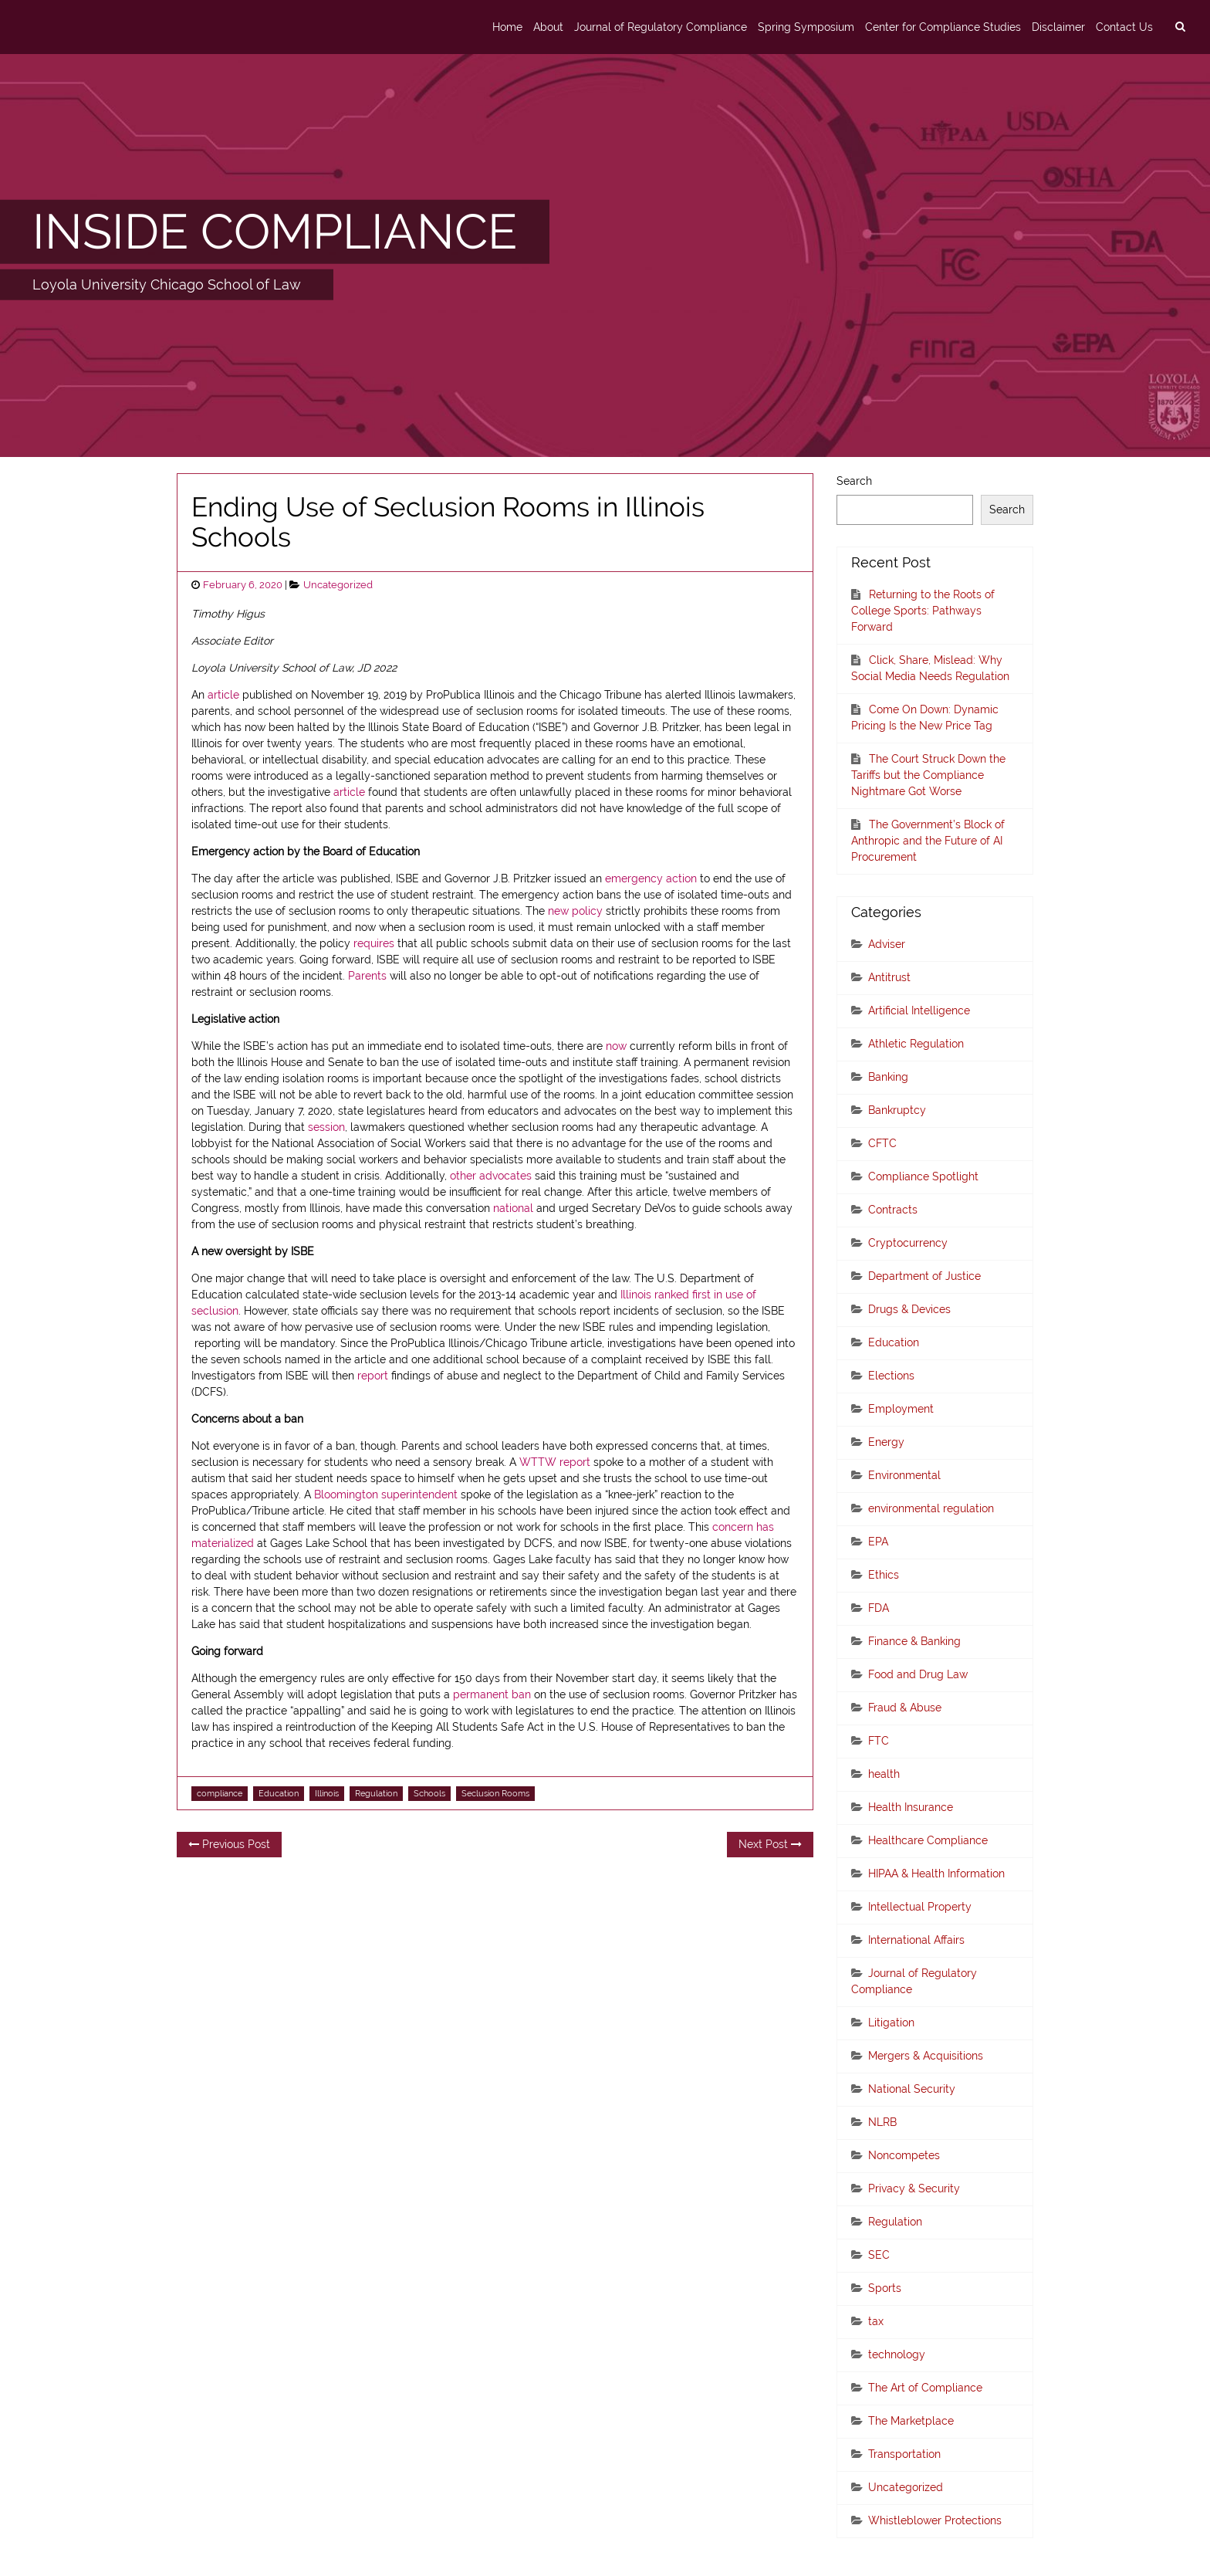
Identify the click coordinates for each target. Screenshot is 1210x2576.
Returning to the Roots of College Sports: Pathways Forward (923, 610)
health (884, 1774)
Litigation (891, 2022)
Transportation (904, 2454)
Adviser (886, 944)
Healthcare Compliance (928, 1840)
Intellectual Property (920, 1907)
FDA (878, 1608)
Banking (888, 1077)
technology (896, 2354)
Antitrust (889, 977)
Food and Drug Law (918, 1674)
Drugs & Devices (909, 1309)
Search (854, 481)
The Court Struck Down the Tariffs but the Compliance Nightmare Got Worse (928, 775)
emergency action (651, 878)
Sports (884, 2288)
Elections (891, 1375)
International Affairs (916, 1940)
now (616, 1046)
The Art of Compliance (925, 2387)
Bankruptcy (897, 1110)
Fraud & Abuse (904, 1707)
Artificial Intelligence (919, 1010)
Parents (367, 976)
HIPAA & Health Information (936, 1873)
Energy (886, 1442)
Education (279, 1793)
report (372, 1375)
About (548, 27)
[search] (1180, 27)
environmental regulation (931, 1508)
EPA (878, 1541)
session (326, 1127)
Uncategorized (338, 585)
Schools (429, 1793)
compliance (219, 1793)
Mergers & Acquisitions (925, 2056)
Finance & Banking (914, 1641)
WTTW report (556, 1462)
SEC (879, 2255)
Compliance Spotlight (923, 1176)
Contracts (893, 1209)
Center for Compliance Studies (943, 27)
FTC (878, 1741)
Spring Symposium (806, 27)
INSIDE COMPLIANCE (274, 231)
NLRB (882, 2122)
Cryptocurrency (908, 1243)
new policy (575, 911)
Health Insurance (910, 1807)
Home (507, 27)
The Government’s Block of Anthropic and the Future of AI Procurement (928, 840)
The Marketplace (911, 2421)
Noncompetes (904, 2155)
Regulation (376, 1793)
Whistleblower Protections (935, 2520)
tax (876, 2321)
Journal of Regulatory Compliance (660, 27)
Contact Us (1124, 27)
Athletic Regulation (916, 1044)
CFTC (882, 1143)
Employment (901, 1409)
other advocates (491, 1176)
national (513, 1208)
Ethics (883, 1575)
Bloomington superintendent (387, 1494)
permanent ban (492, 1694)
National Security (911, 2089)
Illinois (327, 1793)
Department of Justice (924, 1276)
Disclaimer (1058, 27)
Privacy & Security (914, 2188)
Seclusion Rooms (495, 1793)
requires (375, 943)
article (223, 695)
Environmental (904, 1475)
